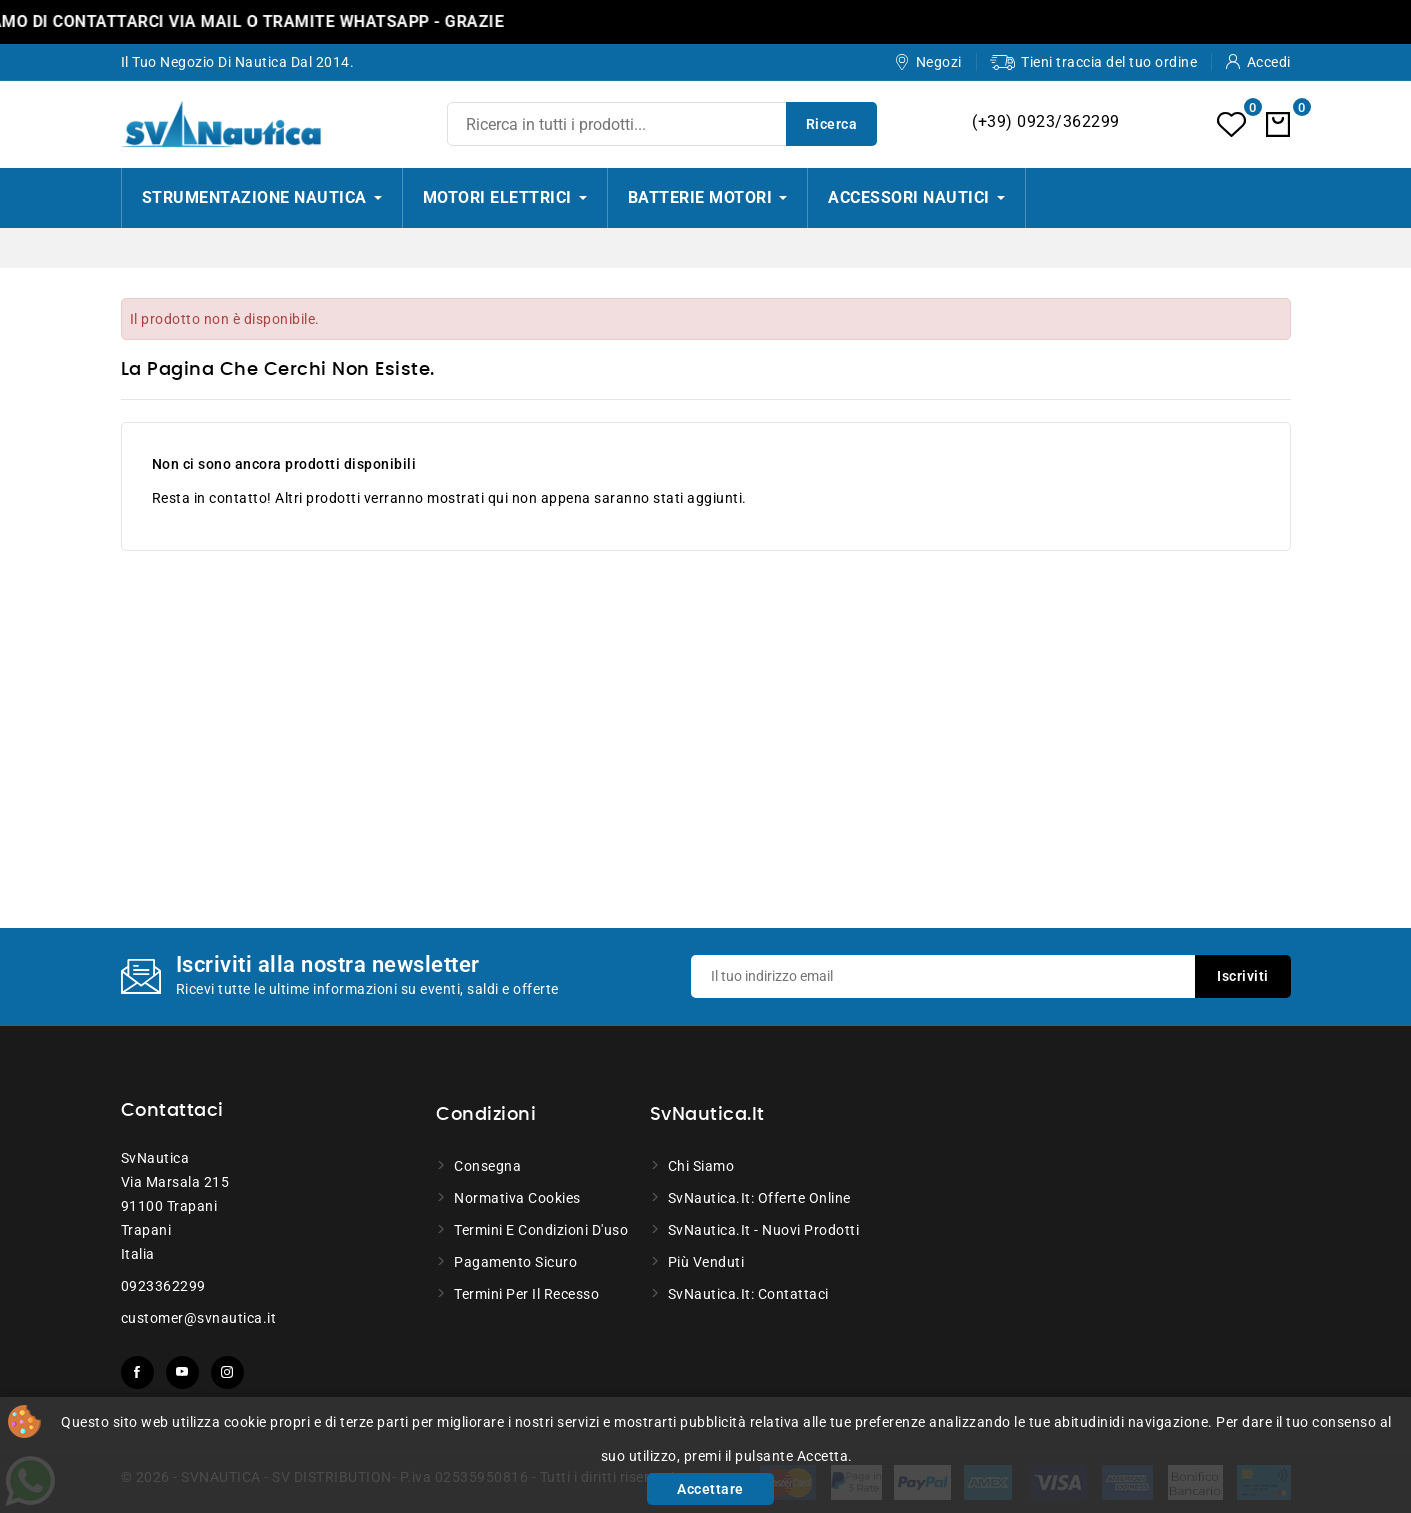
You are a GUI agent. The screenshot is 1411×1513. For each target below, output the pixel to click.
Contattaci (172, 1111)
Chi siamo (701, 1166)
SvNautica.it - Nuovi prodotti (764, 1230)
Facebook (137, 1372)
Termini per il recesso (526, 1294)
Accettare (710, 1489)
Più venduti (706, 1262)
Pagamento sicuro (515, 1262)
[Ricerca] (662, 124)
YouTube (182, 1372)
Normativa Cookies (517, 1198)
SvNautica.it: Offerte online (759, 1198)
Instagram (227, 1372)
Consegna (487, 1166)
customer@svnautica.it (199, 1318)
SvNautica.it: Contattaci (748, 1294)
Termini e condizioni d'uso (541, 1230)
